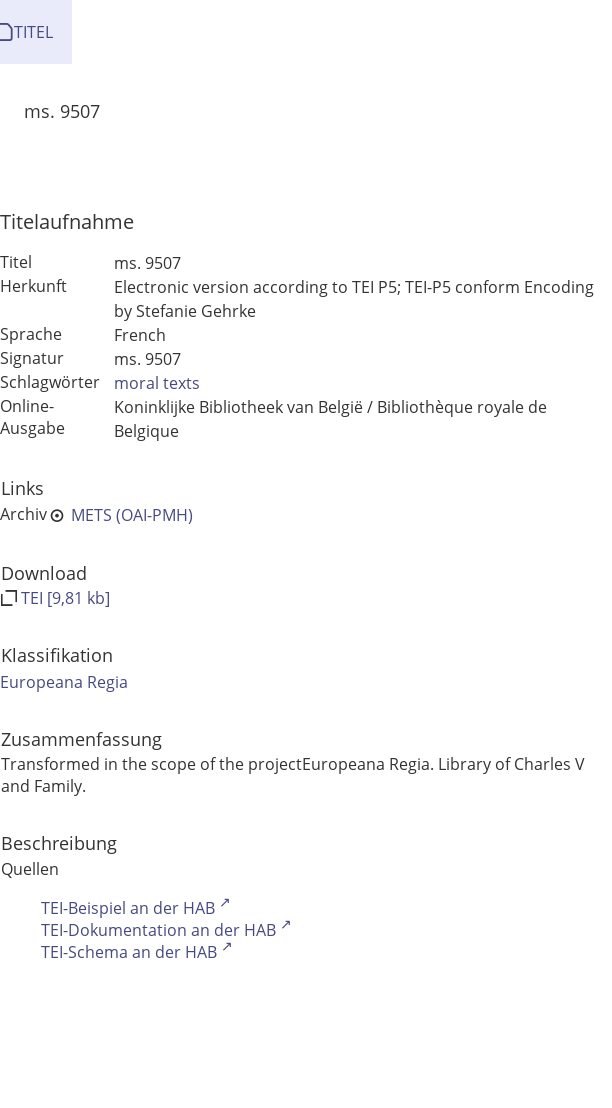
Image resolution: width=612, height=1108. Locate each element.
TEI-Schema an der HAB (129, 952)
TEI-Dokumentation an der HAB (158, 930)
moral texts (157, 383)
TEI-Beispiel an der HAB (128, 908)
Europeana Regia (64, 682)
